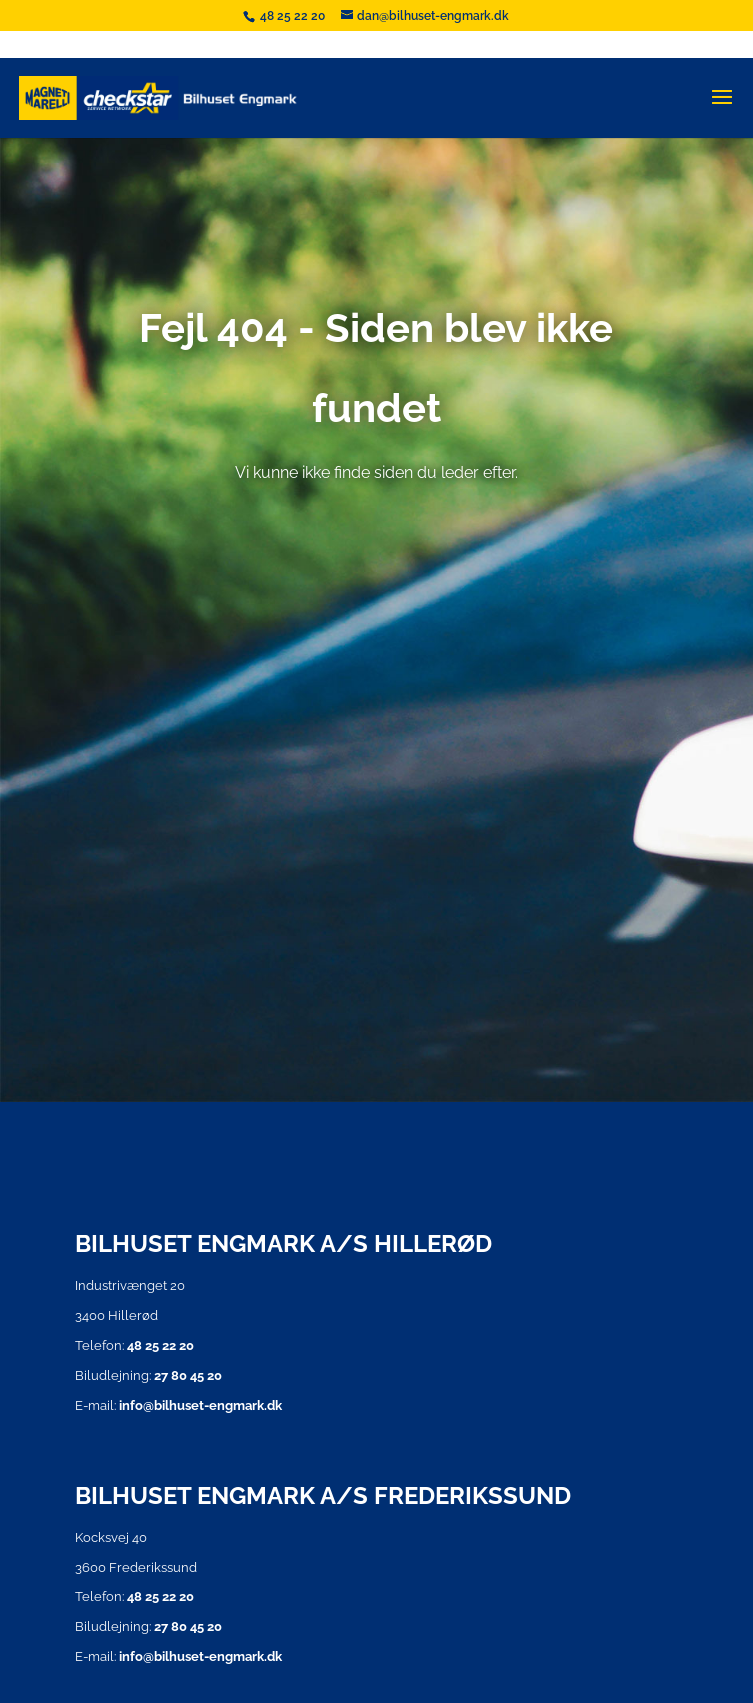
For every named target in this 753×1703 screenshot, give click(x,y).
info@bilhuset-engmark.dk (200, 1405)
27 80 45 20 (188, 1375)
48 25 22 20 (294, 16)
